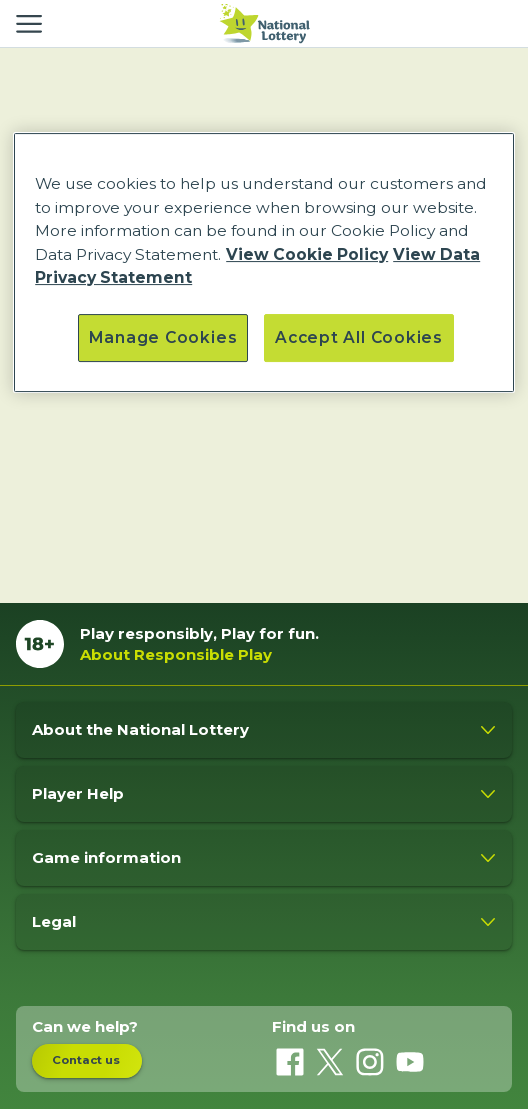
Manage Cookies (163, 337)
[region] (264, 262)
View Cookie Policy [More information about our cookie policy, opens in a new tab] (307, 254)
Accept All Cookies (359, 337)
